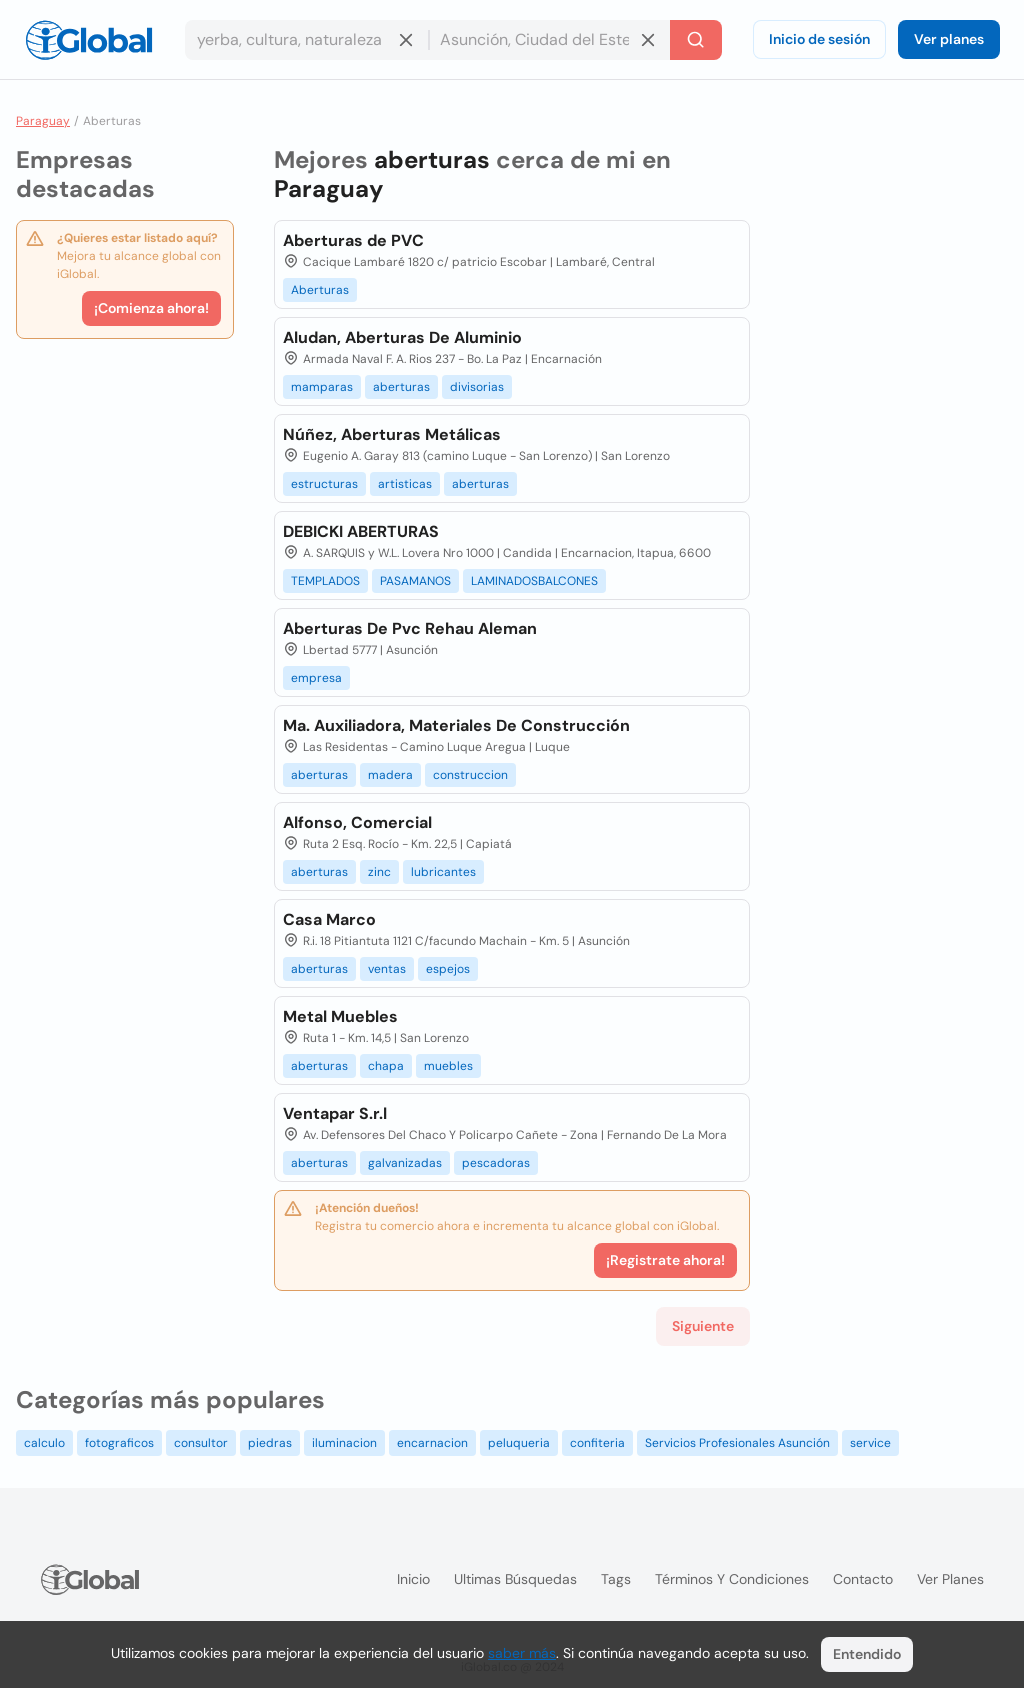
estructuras (324, 484)
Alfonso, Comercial (357, 822)
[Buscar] (696, 40)
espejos (448, 969)
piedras (270, 1443)
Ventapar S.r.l (335, 1113)
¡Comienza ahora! (151, 308)
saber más (522, 1653)
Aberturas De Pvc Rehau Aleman (410, 628)
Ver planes (949, 39)
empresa (316, 678)
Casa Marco (329, 919)
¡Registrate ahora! (665, 1260)
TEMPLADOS (325, 581)
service (870, 1443)
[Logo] (89, 40)
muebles (448, 1066)
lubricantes (443, 872)
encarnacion (432, 1443)
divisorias (477, 387)
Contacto (863, 1579)
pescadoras (496, 1163)
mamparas (322, 387)
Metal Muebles (340, 1016)
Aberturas (320, 290)
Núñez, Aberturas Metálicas (392, 434)
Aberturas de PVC (353, 240)
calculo (44, 1443)
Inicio (413, 1579)
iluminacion (344, 1443)
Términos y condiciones (732, 1579)
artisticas (405, 484)
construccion (470, 775)
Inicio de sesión (819, 39)
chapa (386, 1066)
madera (390, 775)
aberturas (401, 387)
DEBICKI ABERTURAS (361, 531)
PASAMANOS (415, 581)
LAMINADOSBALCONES (534, 581)
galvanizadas (405, 1163)
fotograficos (119, 1443)
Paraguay (43, 121)
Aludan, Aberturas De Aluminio (402, 337)
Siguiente (703, 1326)
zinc (379, 872)
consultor (201, 1443)
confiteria (597, 1443)
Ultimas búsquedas (515, 1579)
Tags (616, 1579)
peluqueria (519, 1443)
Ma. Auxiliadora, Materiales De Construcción (456, 725)
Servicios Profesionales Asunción (737, 1443)
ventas (387, 969)
